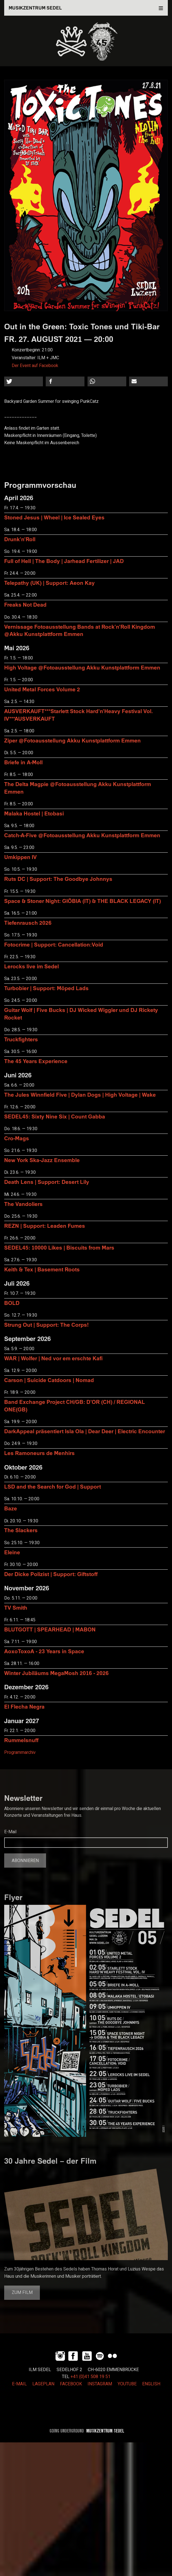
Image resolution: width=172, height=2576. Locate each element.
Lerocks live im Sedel (31, 966)
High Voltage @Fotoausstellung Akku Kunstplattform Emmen (82, 667)
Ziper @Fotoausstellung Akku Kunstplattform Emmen (72, 740)
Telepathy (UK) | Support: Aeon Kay (49, 582)
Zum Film (22, 2292)
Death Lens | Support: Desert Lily (46, 1182)
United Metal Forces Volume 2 (42, 689)
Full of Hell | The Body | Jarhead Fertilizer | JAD (64, 561)
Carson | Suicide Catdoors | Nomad (49, 1380)
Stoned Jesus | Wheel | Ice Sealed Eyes (54, 517)
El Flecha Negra (24, 1706)
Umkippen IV (20, 857)
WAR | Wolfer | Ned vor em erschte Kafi (53, 1358)
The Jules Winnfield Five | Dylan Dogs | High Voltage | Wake (80, 1094)
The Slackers (21, 1530)
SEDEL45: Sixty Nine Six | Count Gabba (54, 1116)
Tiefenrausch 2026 (28, 922)
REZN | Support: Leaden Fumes (44, 1225)
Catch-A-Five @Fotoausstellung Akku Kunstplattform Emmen (82, 835)
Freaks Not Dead (25, 604)
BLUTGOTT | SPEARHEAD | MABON (50, 1629)
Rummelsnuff (21, 1740)
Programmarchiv (20, 1752)
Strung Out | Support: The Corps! (46, 1324)
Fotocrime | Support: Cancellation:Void (53, 944)
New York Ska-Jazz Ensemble (42, 1160)
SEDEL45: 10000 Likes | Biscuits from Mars (59, 1247)
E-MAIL (19, 2384)
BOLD (12, 1303)
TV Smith (15, 1607)
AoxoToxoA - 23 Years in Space (44, 1651)
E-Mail (10, 1831)
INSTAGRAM (100, 2384)
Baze (10, 1508)
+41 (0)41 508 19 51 (90, 2376)
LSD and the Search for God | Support (52, 1486)
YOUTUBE (127, 2384)
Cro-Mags (16, 1138)
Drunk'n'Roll (19, 539)
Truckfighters (21, 1039)
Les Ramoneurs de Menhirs (39, 1453)
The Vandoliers (23, 1204)
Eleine (12, 1552)
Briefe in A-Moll (23, 762)
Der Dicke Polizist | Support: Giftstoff (51, 1574)
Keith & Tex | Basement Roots (42, 1269)
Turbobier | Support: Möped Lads (46, 988)
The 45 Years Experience (35, 1061)
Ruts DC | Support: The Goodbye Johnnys (58, 879)
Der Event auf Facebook (35, 365)
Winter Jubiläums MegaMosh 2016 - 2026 (56, 1673)
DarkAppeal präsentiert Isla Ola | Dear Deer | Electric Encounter (84, 1431)
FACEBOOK (71, 2384)
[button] (23, 381)
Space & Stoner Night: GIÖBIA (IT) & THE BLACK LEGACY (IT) (82, 901)
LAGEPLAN (43, 2384)
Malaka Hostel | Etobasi (34, 813)
